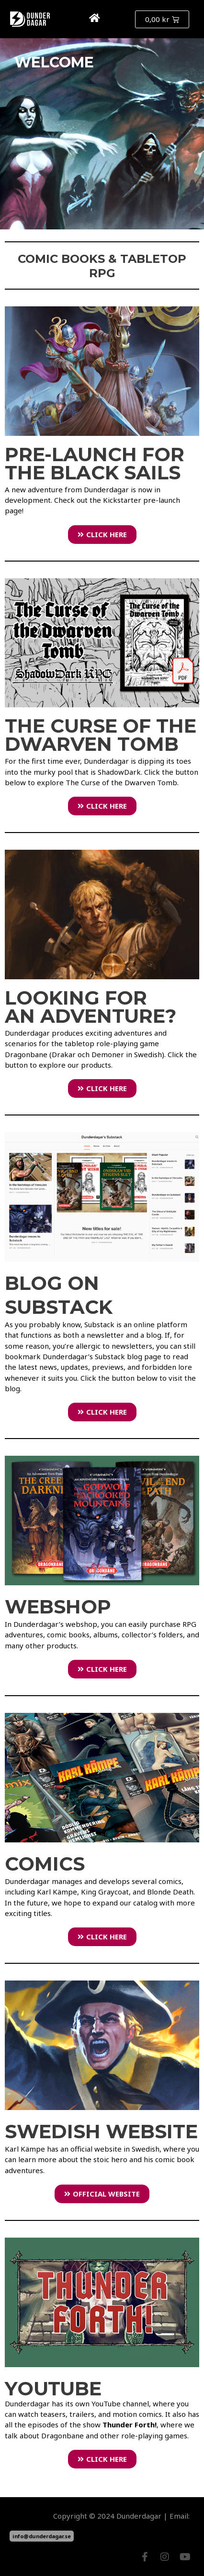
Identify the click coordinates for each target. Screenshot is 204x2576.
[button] (117, 19)
